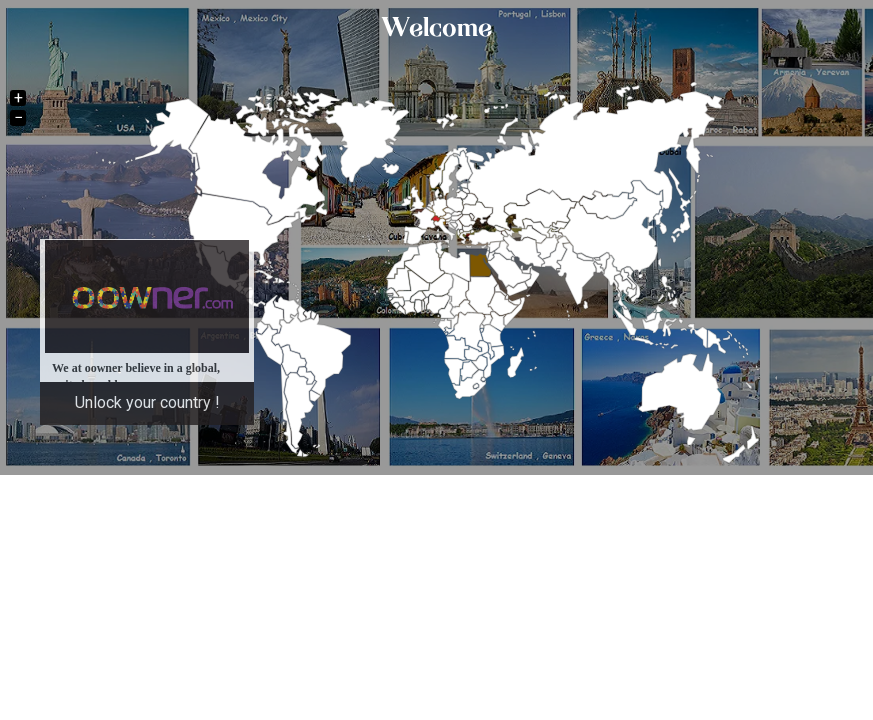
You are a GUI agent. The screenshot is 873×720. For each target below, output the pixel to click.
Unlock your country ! (147, 402)
